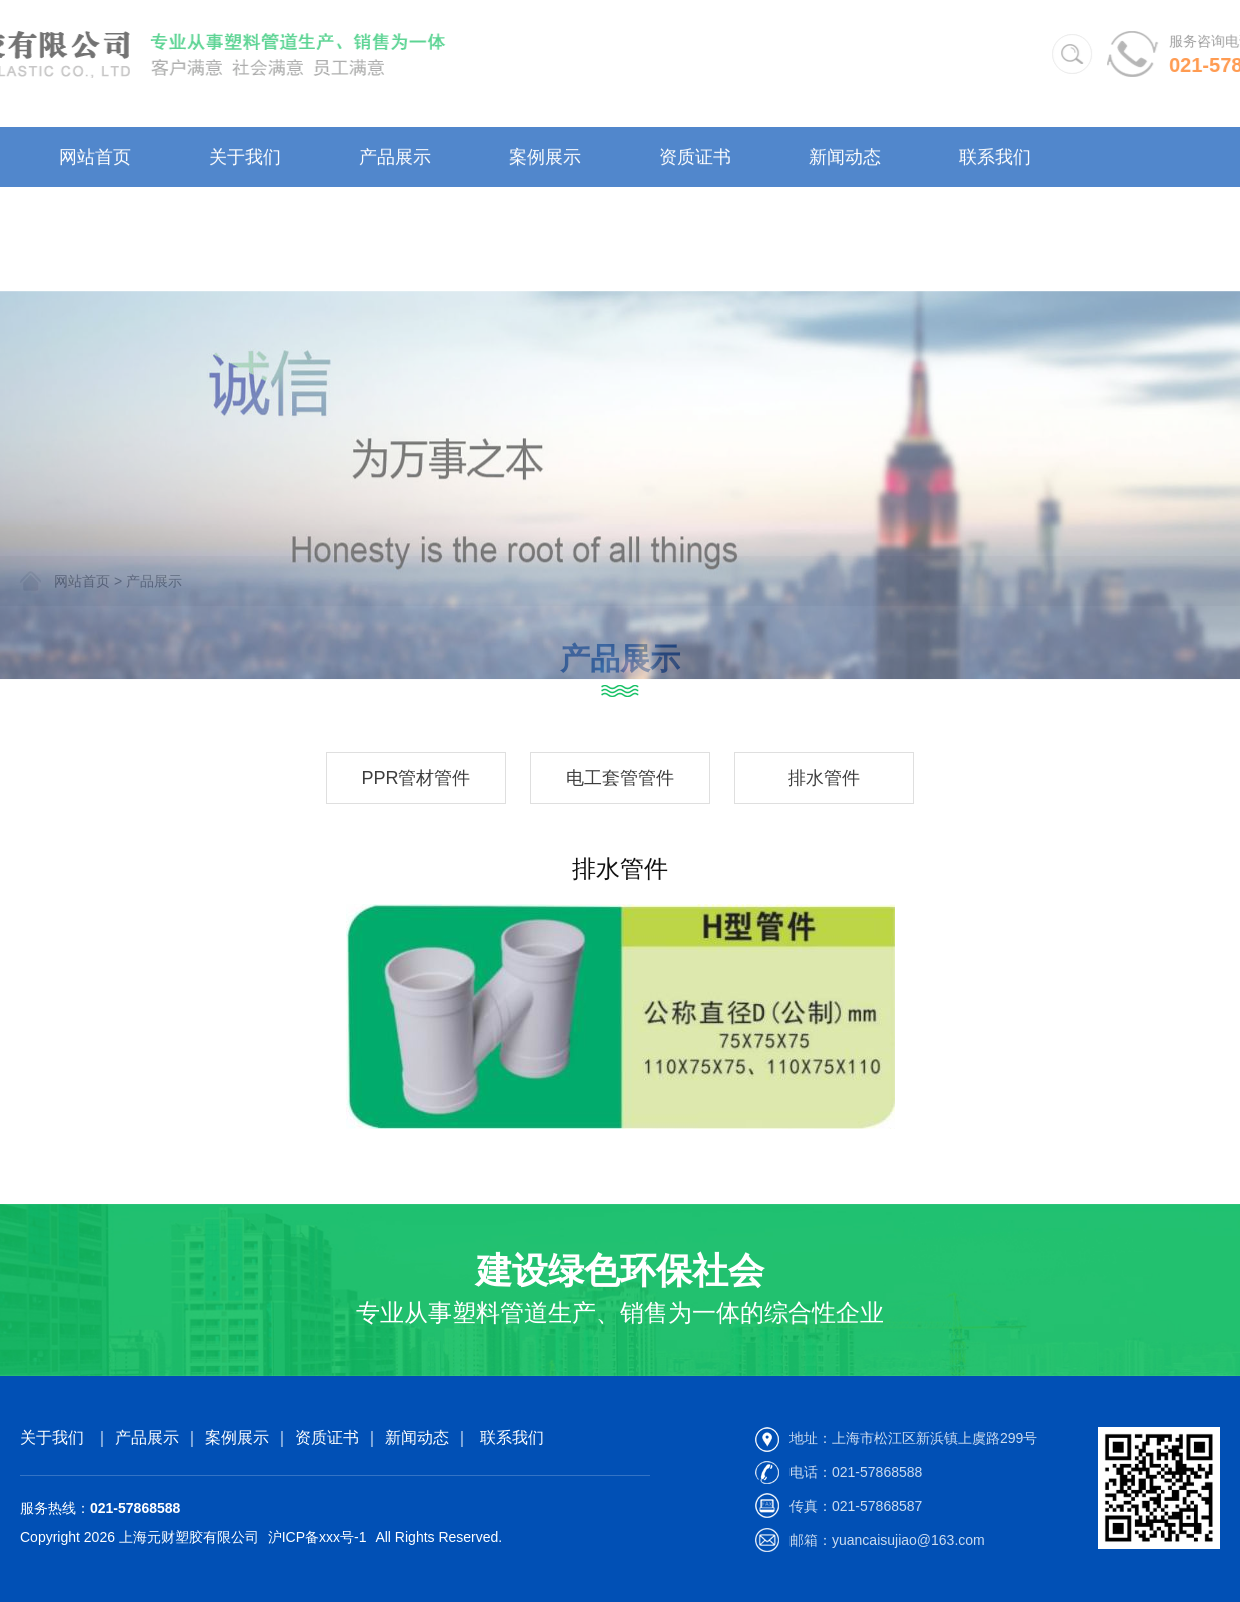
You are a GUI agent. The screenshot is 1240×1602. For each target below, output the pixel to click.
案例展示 (545, 167)
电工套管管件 (620, 778)
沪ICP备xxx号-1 (317, 1537)
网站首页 (95, 167)
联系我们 (995, 167)
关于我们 (245, 167)
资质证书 (695, 167)
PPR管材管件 (415, 778)
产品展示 (395, 167)
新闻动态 (845, 167)
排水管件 (824, 778)
